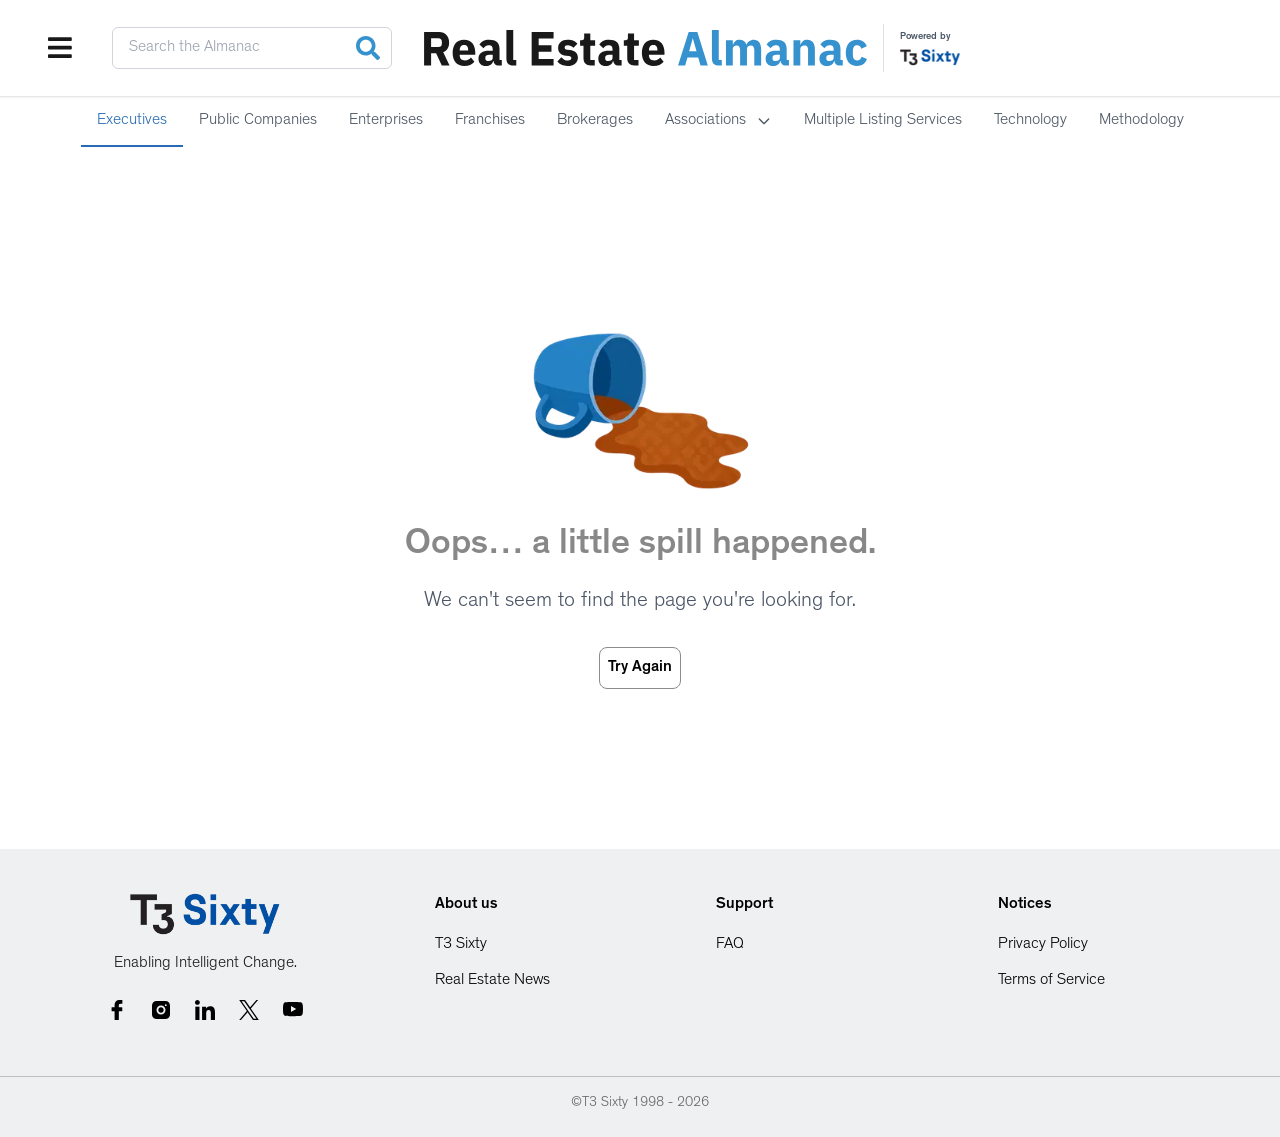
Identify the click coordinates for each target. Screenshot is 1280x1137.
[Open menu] (60, 48)
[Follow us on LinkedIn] (205, 1010)
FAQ (730, 945)
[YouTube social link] (293, 1010)
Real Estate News (492, 981)
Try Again (640, 668)
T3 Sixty (461, 945)
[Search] (368, 48)
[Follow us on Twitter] (249, 1010)
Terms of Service (1051, 981)
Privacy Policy (1043, 945)
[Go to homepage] (205, 914)
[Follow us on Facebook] (117, 1010)
